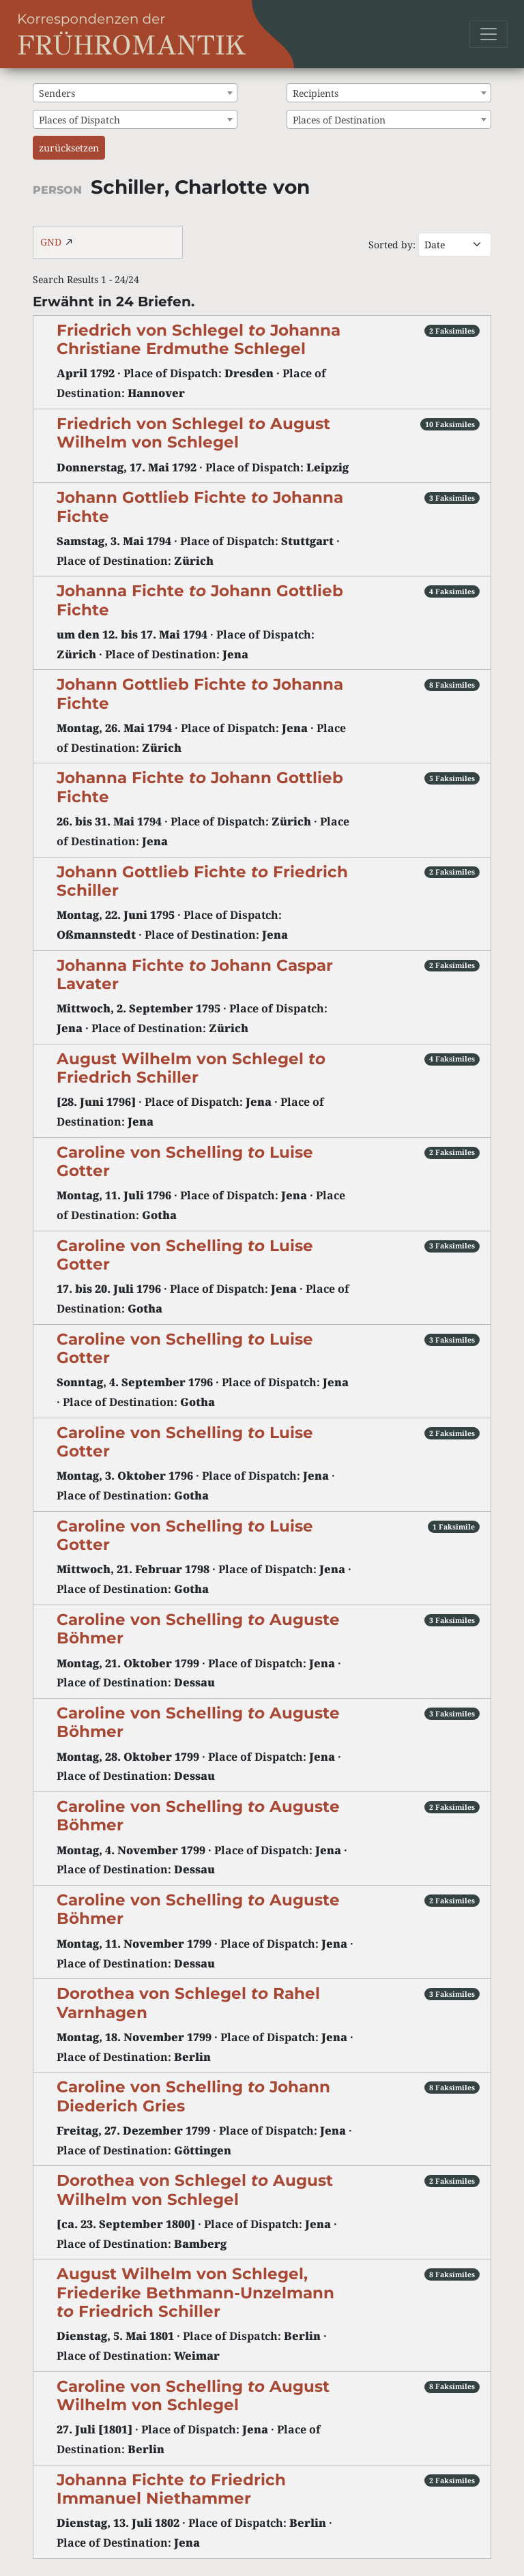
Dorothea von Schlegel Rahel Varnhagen (188, 2002)
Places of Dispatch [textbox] (79, 119)
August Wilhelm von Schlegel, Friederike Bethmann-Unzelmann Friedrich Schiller (195, 2292)
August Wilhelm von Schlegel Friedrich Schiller (191, 1068)
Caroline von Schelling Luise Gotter (185, 1161)
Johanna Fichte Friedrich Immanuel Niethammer (171, 2489)
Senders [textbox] (57, 93)
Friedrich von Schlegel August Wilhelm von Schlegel (193, 433)
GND (50, 241)
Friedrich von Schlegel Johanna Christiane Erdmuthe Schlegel (198, 339)
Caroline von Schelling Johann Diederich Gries (193, 2096)
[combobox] (135, 92)
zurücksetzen (69, 147)
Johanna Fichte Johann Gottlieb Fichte (200, 600)
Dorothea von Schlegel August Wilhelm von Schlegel (195, 2189)
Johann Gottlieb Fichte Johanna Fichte (200, 506)
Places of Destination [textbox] (339, 119)
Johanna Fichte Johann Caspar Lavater (195, 974)
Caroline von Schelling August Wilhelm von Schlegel (193, 2395)
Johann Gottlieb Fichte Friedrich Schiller (202, 881)
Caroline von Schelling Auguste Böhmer (198, 1629)
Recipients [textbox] (315, 93)
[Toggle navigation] (488, 34)
